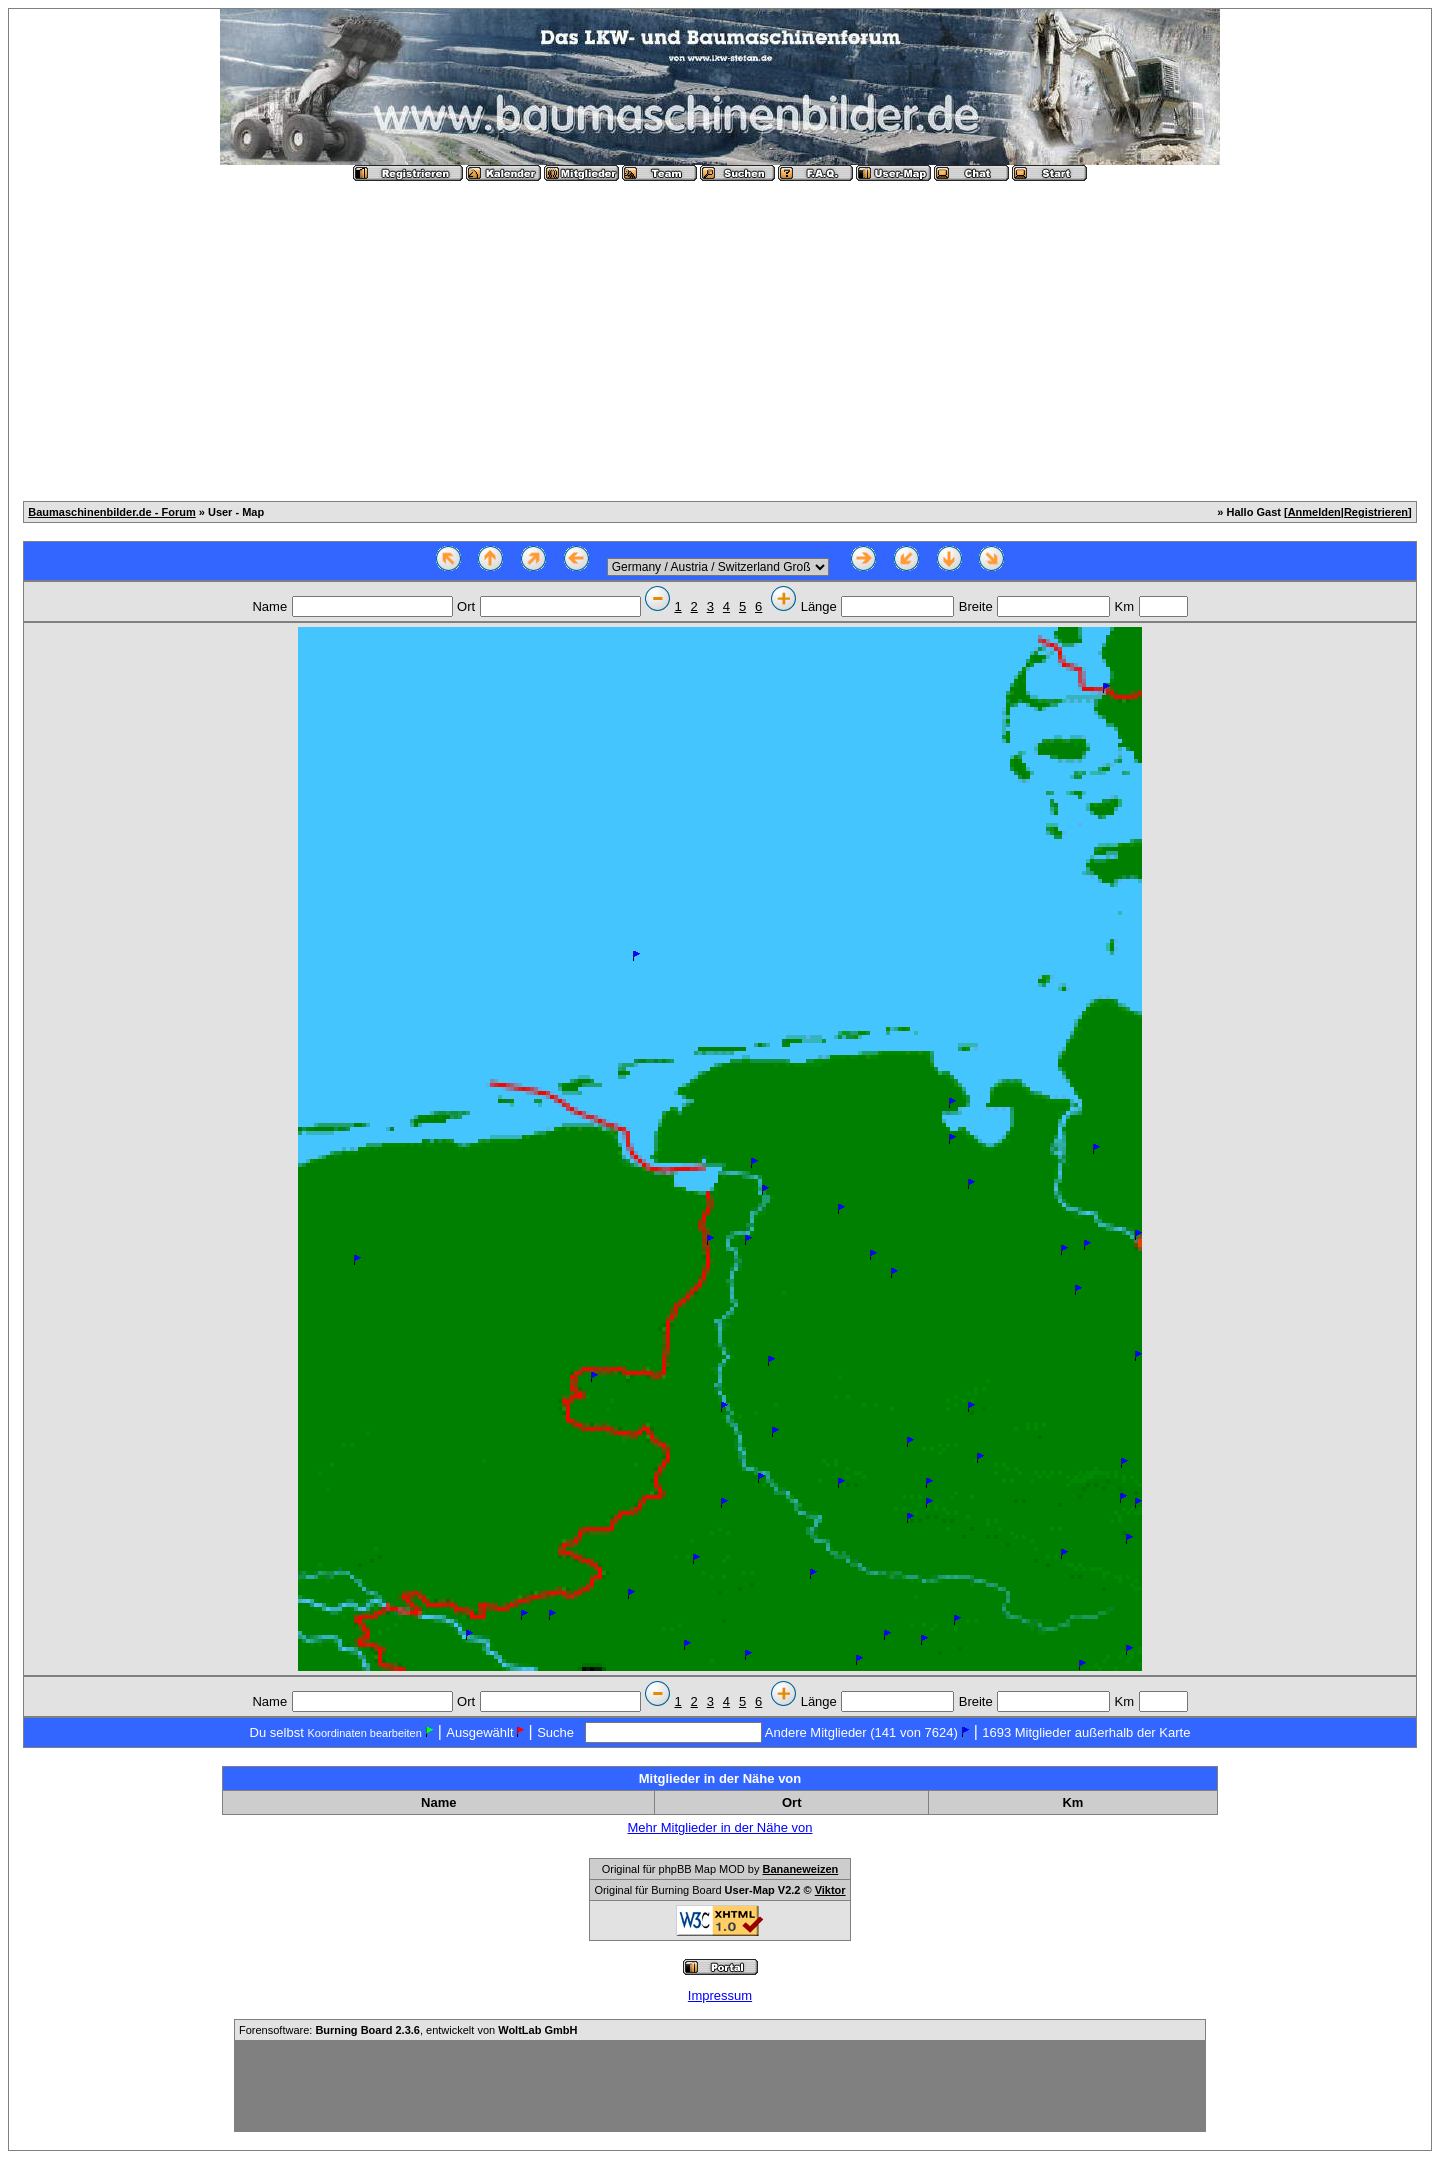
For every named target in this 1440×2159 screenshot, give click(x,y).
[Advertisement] (720, 333)
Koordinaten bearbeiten (364, 1733)
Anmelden (1314, 512)
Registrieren (1376, 512)
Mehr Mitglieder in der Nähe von (720, 1827)
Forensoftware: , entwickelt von (408, 2030)
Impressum (720, 1995)
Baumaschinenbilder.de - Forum (111, 512)
